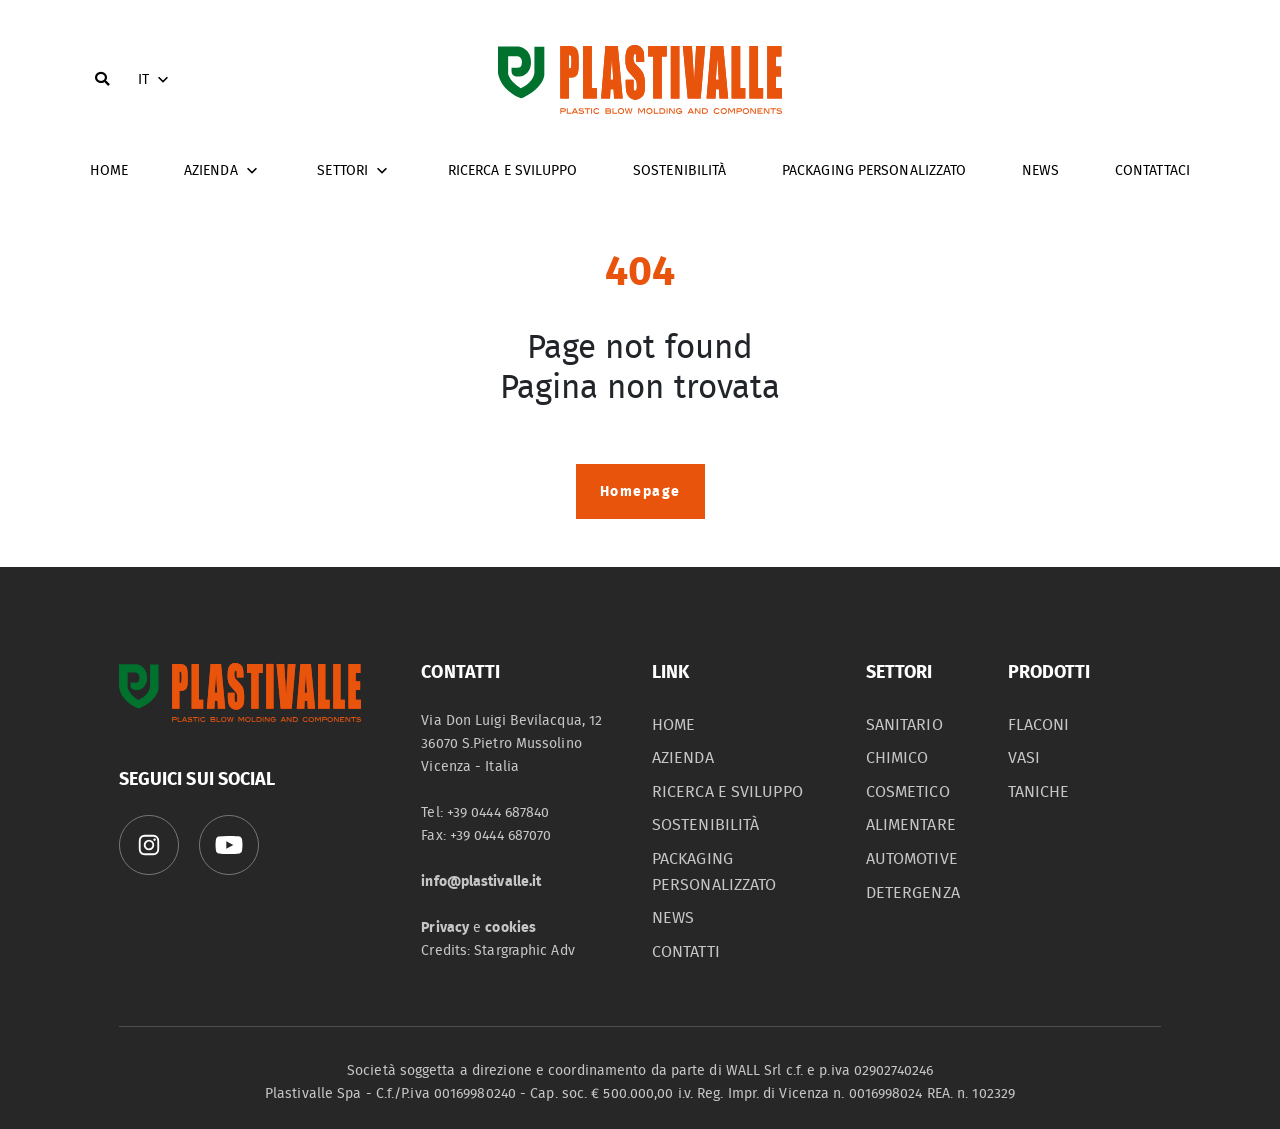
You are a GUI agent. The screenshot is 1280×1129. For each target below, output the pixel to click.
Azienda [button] (223, 171)
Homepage (640, 491)
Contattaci (1152, 170)
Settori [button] (354, 171)
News (1040, 170)
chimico (897, 758)
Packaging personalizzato (874, 170)
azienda (683, 758)
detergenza (913, 893)
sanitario (904, 725)
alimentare (911, 825)
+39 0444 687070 (501, 835)
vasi (1024, 758)
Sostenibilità (679, 170)
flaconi (1039, 725)
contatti (686, 952)
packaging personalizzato (714, 872)
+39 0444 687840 (498, 812)
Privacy (445, 927)
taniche (1039, 792)
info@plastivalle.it (481, 881)
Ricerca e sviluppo (513, 170)
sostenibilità (705, 825)
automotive (912, 859)
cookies (510, 927)
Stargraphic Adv (524, 950)
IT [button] (155, 80)
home (109, 170)
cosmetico (908, 792)
